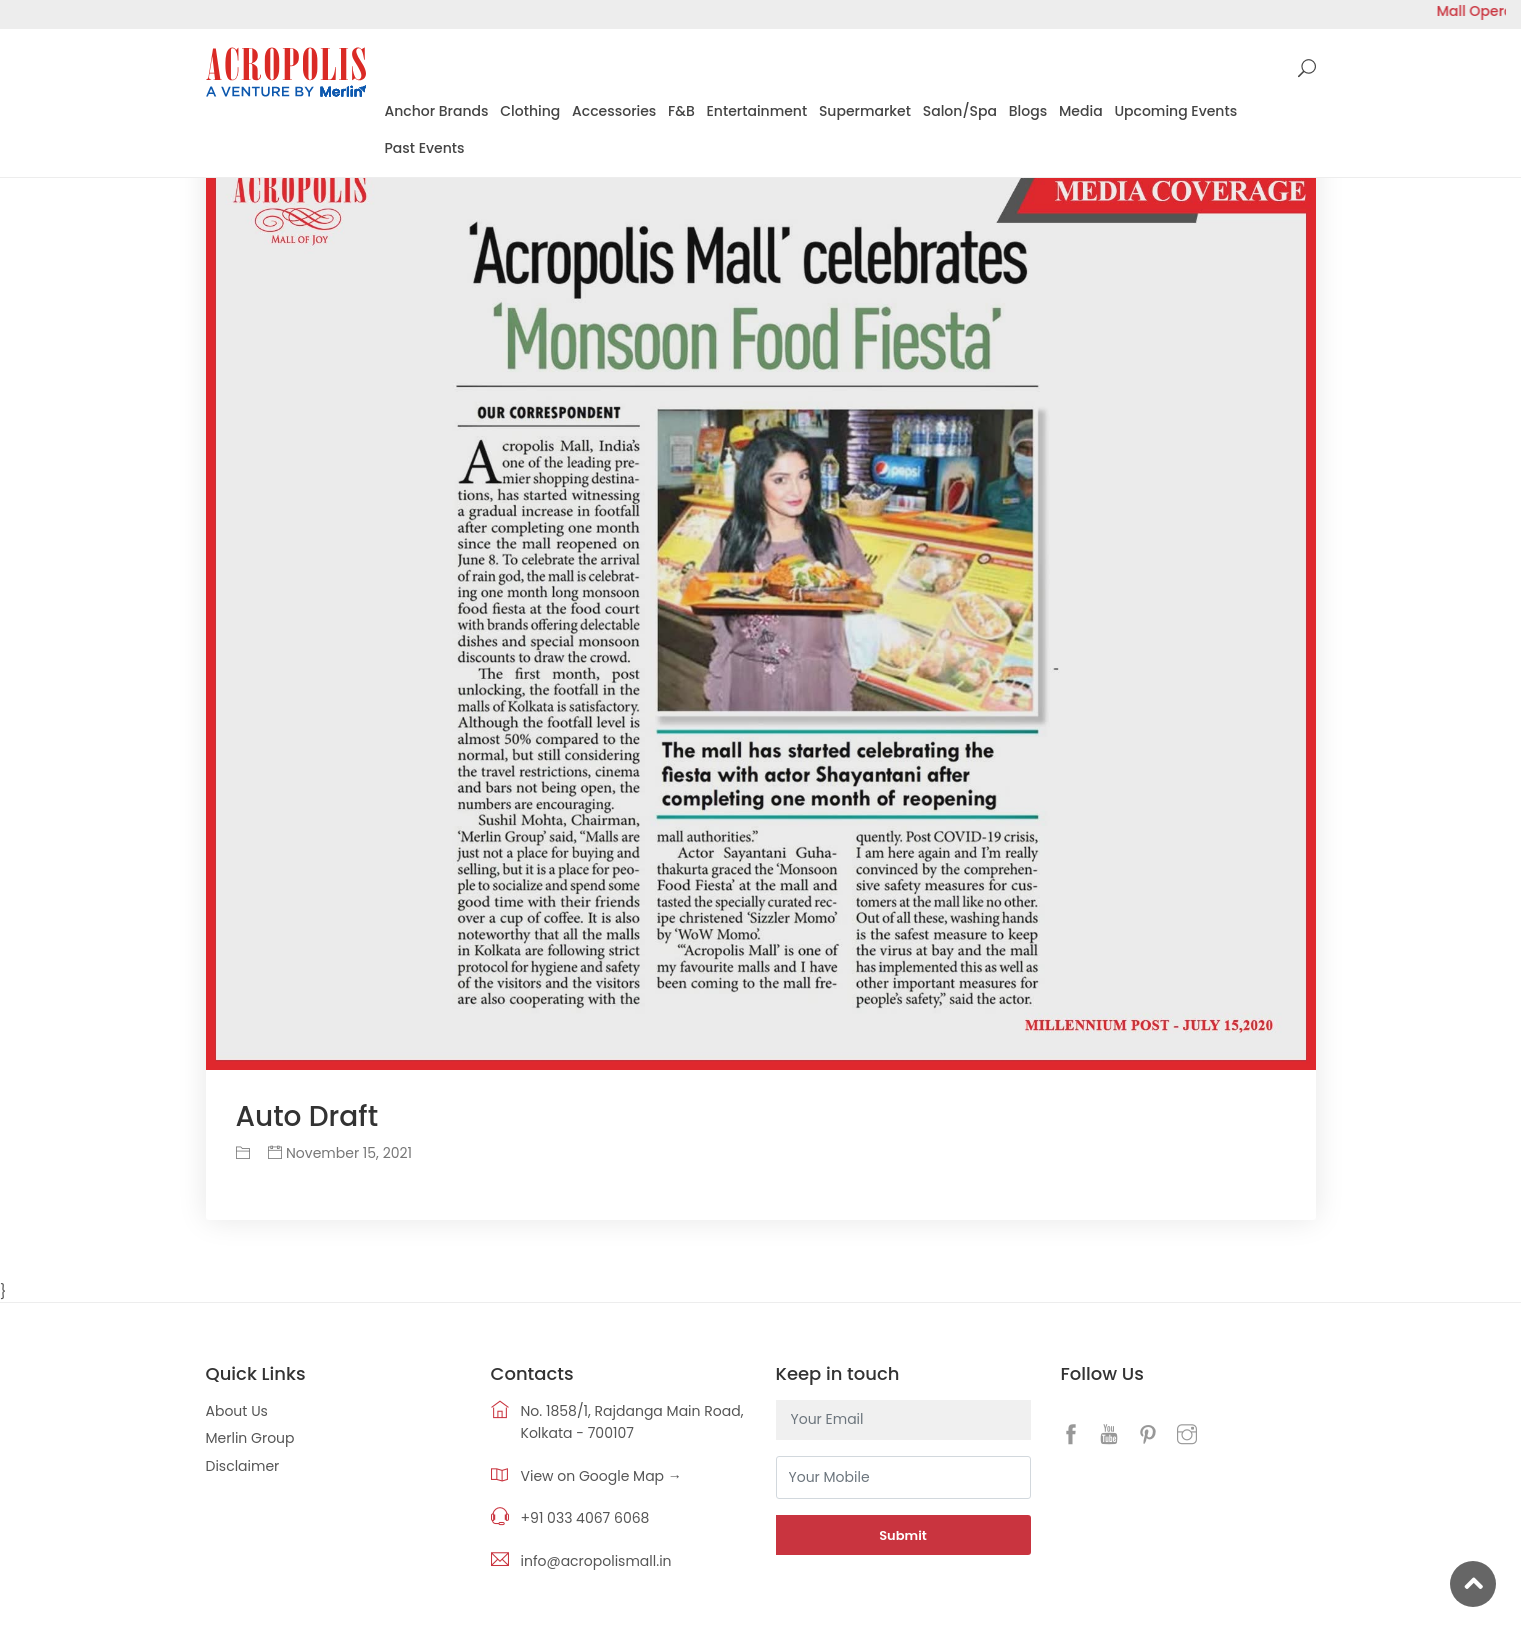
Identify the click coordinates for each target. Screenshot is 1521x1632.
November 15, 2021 (340, 1153)
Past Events (425, 148)
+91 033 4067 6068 (585, 1518)
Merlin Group (250, 1438)
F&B (681, 111)
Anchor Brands (437, 111)
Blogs (1028, 111)
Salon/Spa (960, 111)
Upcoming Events (1175, 111)
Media (1081, 111)
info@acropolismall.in (596, 1561)
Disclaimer (243, 1466)
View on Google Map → (601, 1476)
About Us (237, 1411)
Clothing (530, 111)
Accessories (614, 111)
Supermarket (865, 111)
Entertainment (757, 111)
